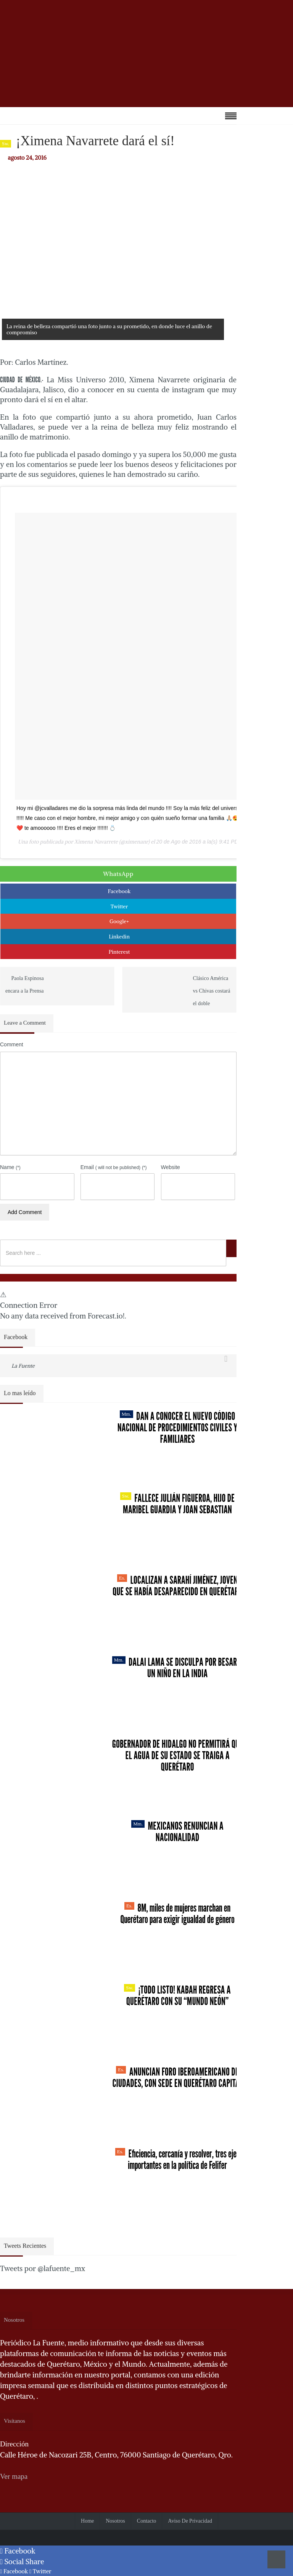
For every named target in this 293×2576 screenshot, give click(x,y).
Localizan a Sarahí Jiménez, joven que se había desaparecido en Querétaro (177, 1586)
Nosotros (115, 2521)
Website (170, 1167)
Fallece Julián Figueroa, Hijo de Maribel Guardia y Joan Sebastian (177, 1504)
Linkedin (119, 936)
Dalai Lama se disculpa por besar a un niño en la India (177, 1667)
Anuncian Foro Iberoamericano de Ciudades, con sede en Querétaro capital (177, 2077)
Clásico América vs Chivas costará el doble (211, 990)
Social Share (22, 2561)
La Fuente (23, 1365)
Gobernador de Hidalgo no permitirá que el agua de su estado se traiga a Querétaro (177, 1755)
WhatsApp (118, 873)
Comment (11, 1044)
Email (113, 1167)
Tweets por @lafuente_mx (42, 2268)
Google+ (119, 921)
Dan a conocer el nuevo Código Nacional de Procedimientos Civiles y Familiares (177, 1427)
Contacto (146, 2521)
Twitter (119, 906)
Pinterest (119, 951)
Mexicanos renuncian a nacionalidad (177, 1831)
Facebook (119, 891)
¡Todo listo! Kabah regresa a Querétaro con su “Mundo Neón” (177, 1995)
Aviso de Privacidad (190, 2521)
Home (87, 2521)
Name (10, 1167)
